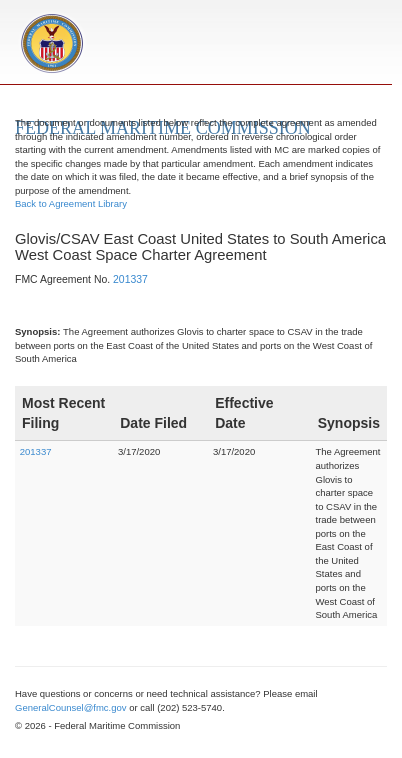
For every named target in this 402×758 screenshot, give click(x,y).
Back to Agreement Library (71, 203)
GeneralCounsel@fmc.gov (71, 707)
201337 (130, 279)
